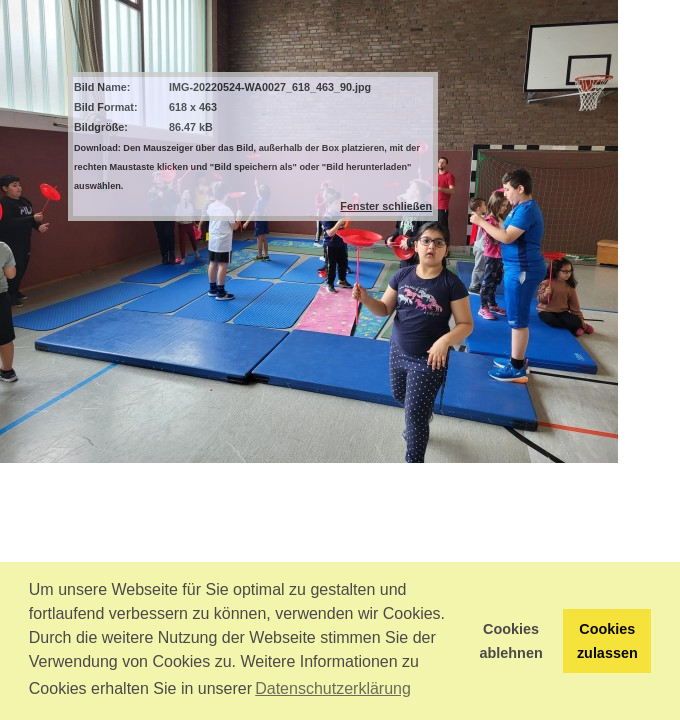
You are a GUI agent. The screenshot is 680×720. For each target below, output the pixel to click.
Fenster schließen (386, 206)
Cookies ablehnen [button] (511, 641)
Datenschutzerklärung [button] (333, 688)
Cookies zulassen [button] (607, 641)
